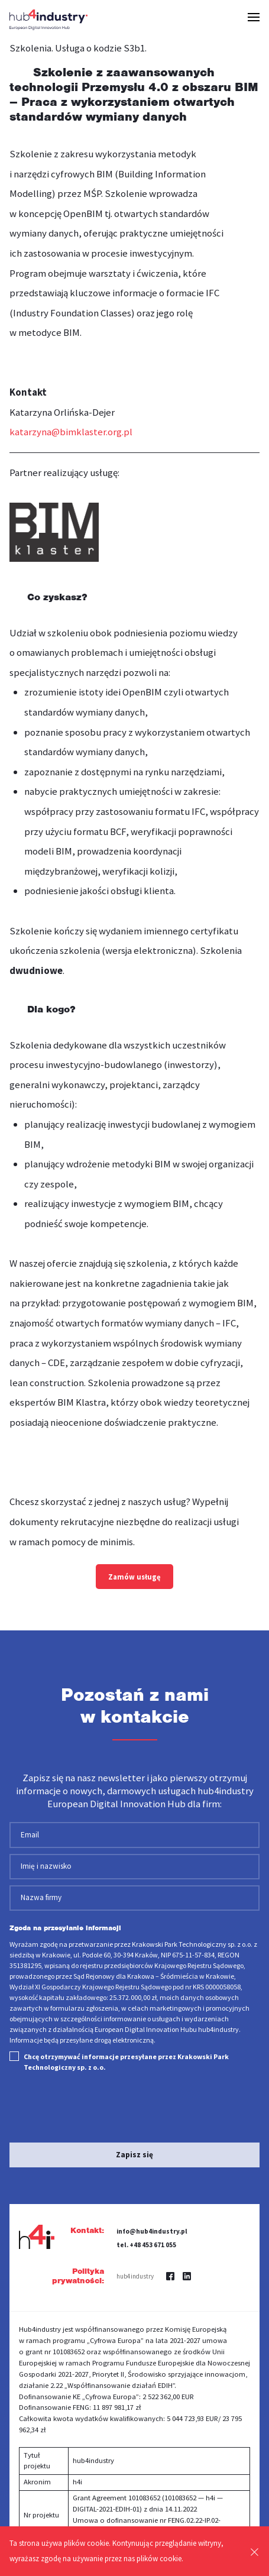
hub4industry (135, 2276)
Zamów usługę (134, 1576)
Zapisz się (134, 2155)
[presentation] (79, 2103)
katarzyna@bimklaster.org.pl (70, 431)
